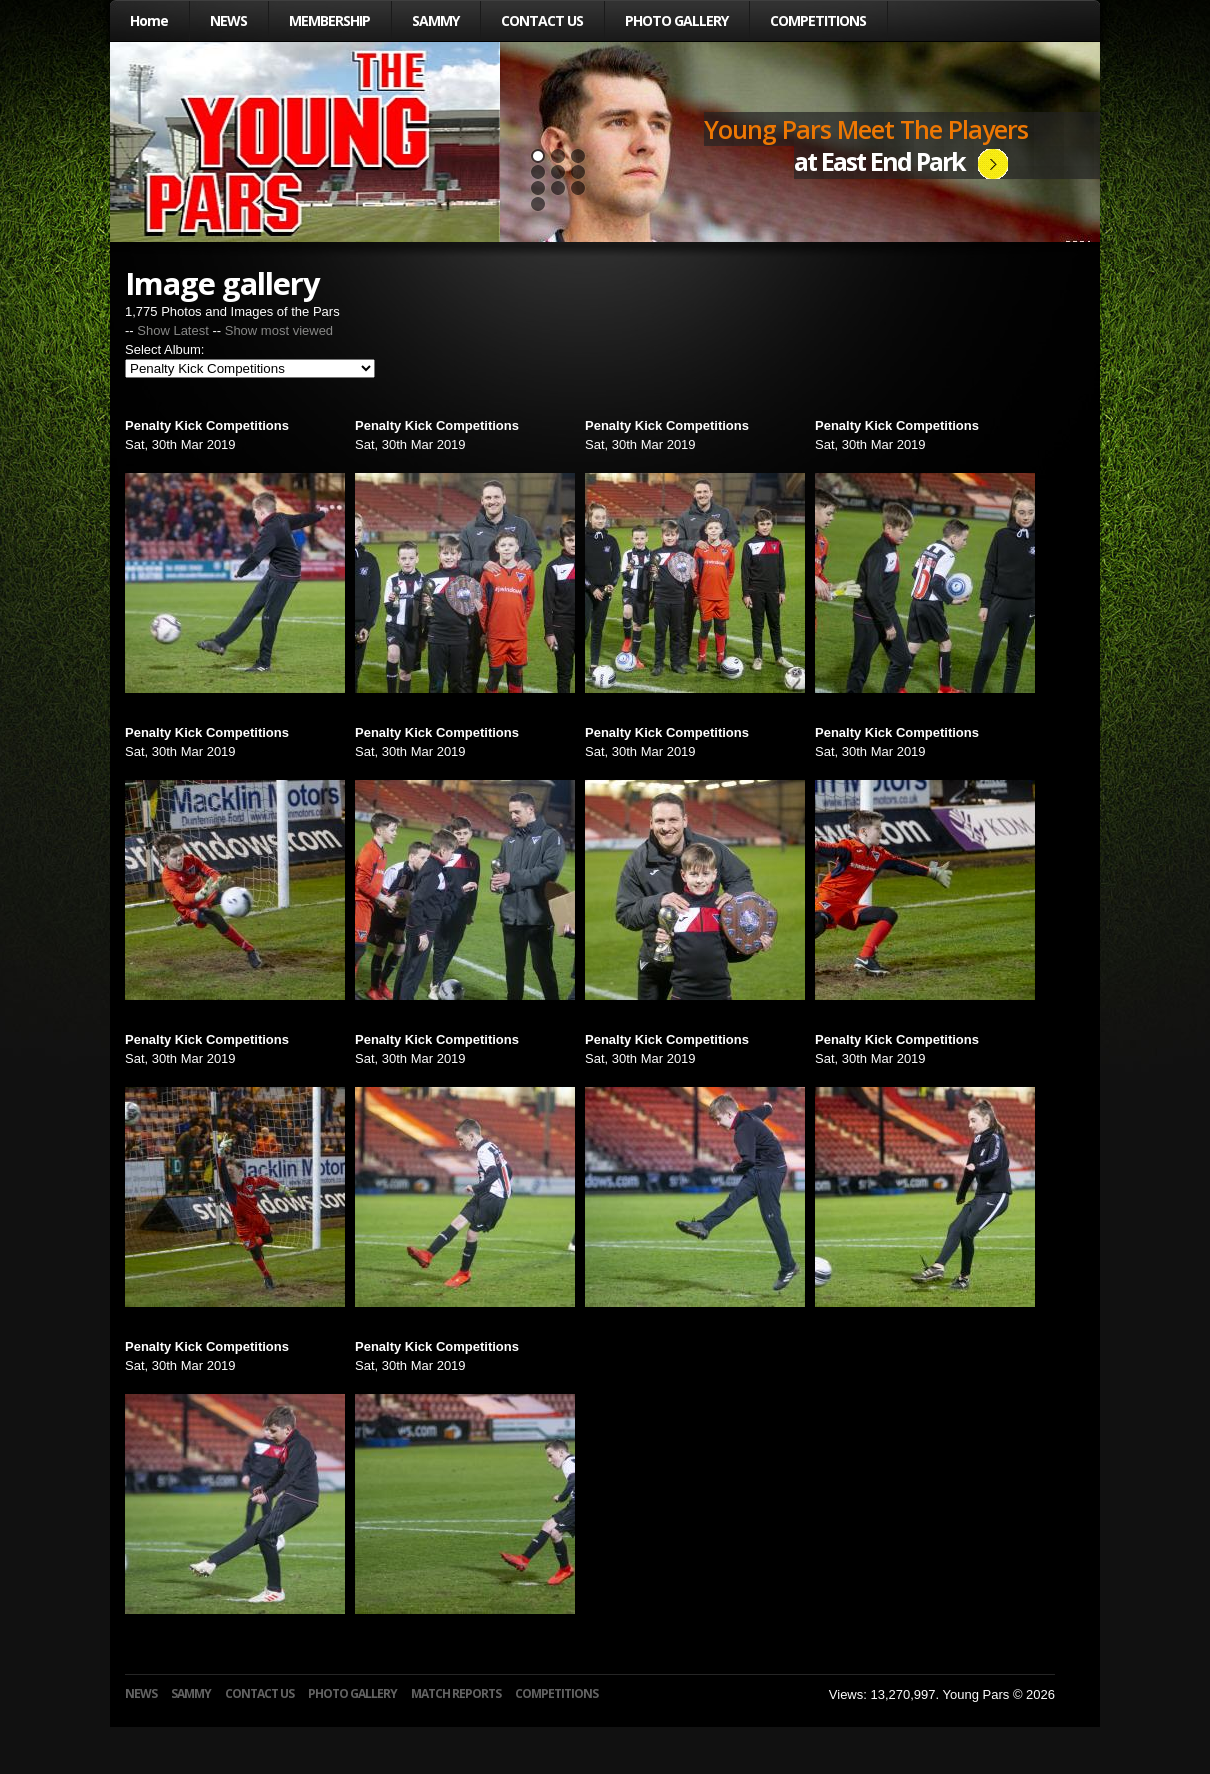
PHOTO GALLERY (676, 20)
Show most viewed (279, 330)
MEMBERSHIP (329, 20)
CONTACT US (542, 20)
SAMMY (435, 20)
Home (149, 20)
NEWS (228, 20)
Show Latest (173, 330)
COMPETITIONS (818, 20)
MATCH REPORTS (456, 1693)
